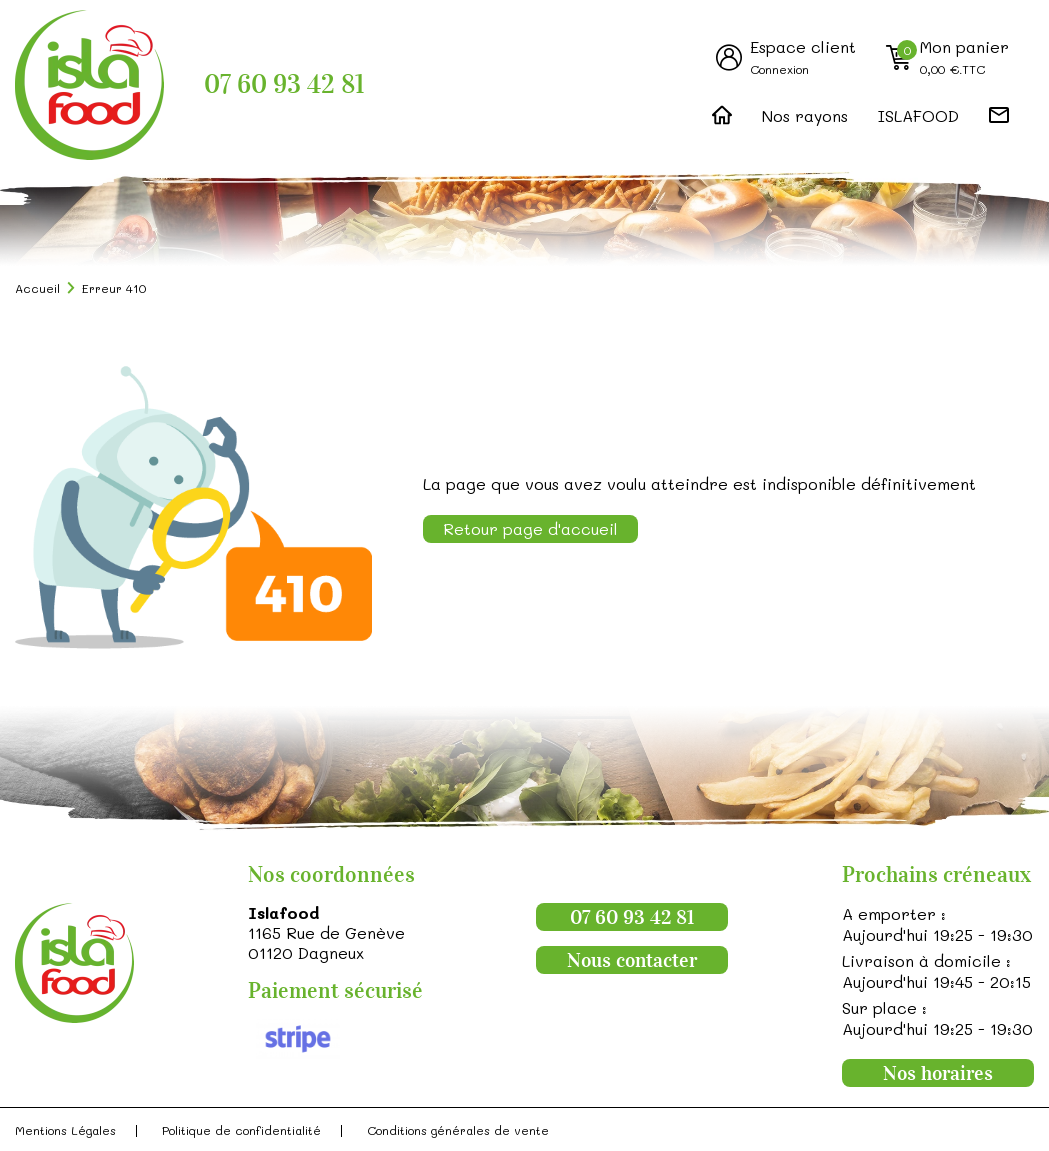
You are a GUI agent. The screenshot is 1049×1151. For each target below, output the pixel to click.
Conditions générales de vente (458, 1130)
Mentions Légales (65, 1130)
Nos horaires (938, 1073)
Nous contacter (632, 960)
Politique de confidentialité (241, 1130)
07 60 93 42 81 (284, 84)
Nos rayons (805, 115)
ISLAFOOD (918, 115)
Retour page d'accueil (530, 528)
